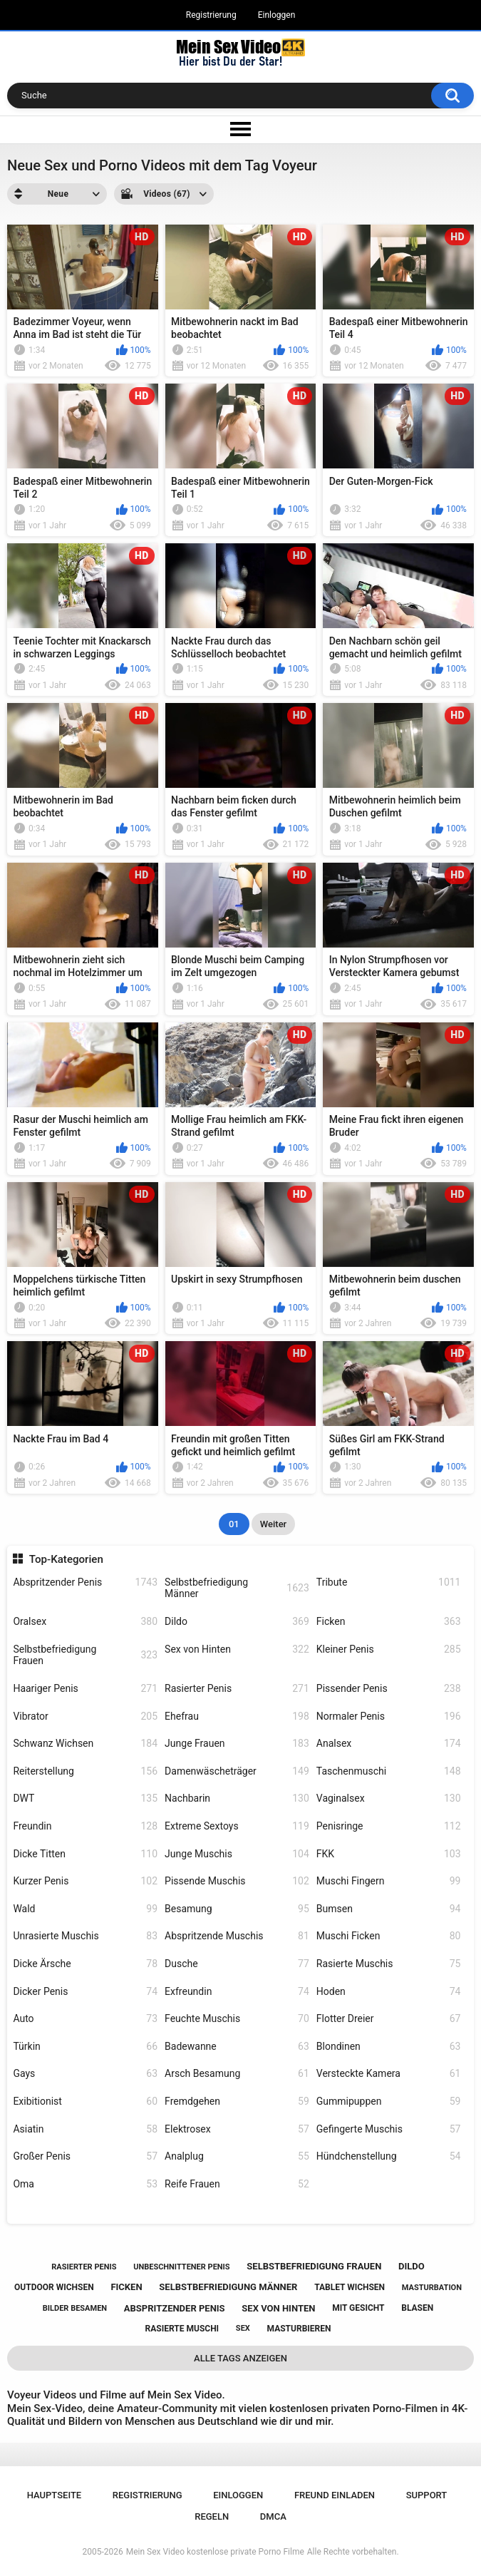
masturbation (432, 2287)
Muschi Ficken (388, 1936)
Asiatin (85, 2129)
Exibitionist (85, 2101)
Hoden (388, 1992)
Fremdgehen (237, 2101)
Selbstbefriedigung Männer (237, 1588)
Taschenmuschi (388, 1771)
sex (243, 2328)
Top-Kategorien (66, 1559)
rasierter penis (83, 2267)
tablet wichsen (349, 2287)
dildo (411, 2266)
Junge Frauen (237, 1744)
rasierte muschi (182, 2329)
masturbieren (299, 2329)
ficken (126, 2287)
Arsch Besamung (237, 2074)
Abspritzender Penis (85, 1582)
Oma (85, 2184)
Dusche (237, 1964)
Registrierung (211, 15)
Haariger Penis (85, 1689)
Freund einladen (334, 2495)
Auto (85, 2019)
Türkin (85, 2047)
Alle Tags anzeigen (240, 2358)
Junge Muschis (237, 1854)
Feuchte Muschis (237, 2019)
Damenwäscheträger (237, 1771)
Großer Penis (85, 2156)
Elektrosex (237, 2129)
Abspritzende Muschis (237, 1936)
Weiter (273, 1524)
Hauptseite (54, 2495)
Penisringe (388, 1826)
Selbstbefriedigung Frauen (85, 1655)
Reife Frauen (237, 2184)
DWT (85, 1798)
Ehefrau (237, 1716)
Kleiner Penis (388, 1649)
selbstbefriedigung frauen (314, 2266)
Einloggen (277, 15)
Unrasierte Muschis (85, 1936)
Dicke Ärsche (85, 1964)
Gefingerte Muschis (388, 2129)
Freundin (85, 1826)
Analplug (237, 2156)
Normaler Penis (388, 1716)
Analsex (388, 1744)
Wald (85, 1909)
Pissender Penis (388, 1689)
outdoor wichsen (54, 2287)
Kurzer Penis (85, 1881)
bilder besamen (75, 2308)
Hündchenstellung (388, 2156)
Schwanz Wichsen (85, 1744)
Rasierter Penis (237, 1689)
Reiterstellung (85, 1771)
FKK (388, 1854)
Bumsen (388, 1909)
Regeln (212, 2516)
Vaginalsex (388, 1798)
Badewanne (237, 2047)
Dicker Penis (85, 1992)
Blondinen (388, 2047)
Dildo (237, 1622)
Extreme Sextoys (237, 1826)
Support (427, 2495)
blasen (417, 2308)
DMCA (273, 2516)
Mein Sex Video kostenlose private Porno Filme (215, 2552)
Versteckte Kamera (388, 2074)
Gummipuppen (388, 2101)
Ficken (388, 1622)
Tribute (388, 1582)
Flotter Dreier (388, 2019)
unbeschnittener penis (181, 2267)
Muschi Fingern (388, 1881)
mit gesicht (358, 2308)
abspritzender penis (174, 2308)
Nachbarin (237, 1798)
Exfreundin (237, 1992)
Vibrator (85, 1716)
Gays (85, 2074)
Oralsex (85, 1622)
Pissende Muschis (237, 1881)
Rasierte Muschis (388, 1964)
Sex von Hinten (237, 1649)
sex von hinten (278, 2308)
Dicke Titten (85, 1854)
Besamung (237, 1909)
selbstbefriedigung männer (228, 2287)
